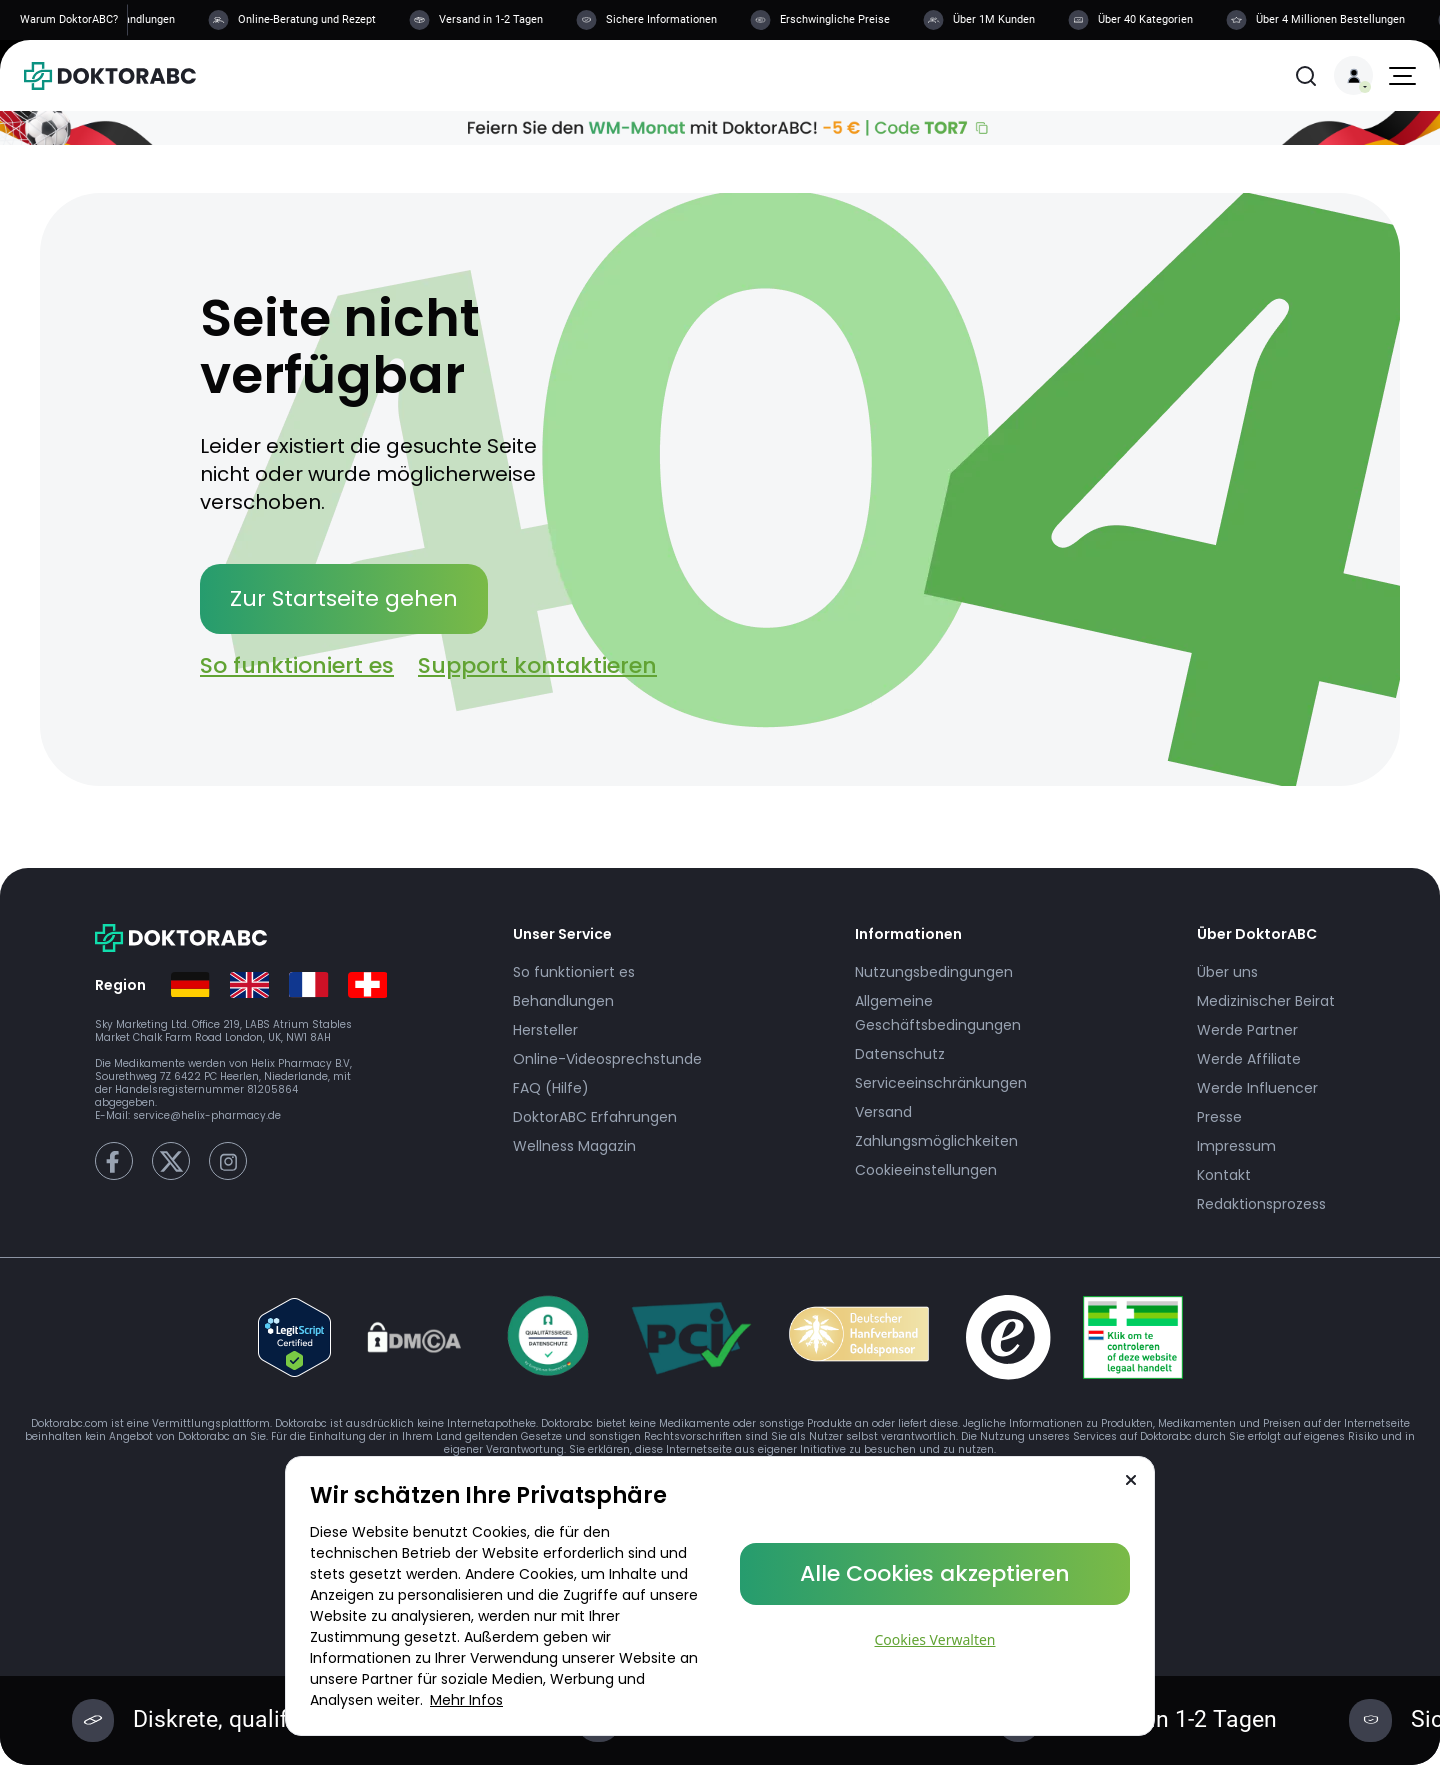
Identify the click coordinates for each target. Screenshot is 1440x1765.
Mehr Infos (466, 1700)
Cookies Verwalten (935, 1639)
